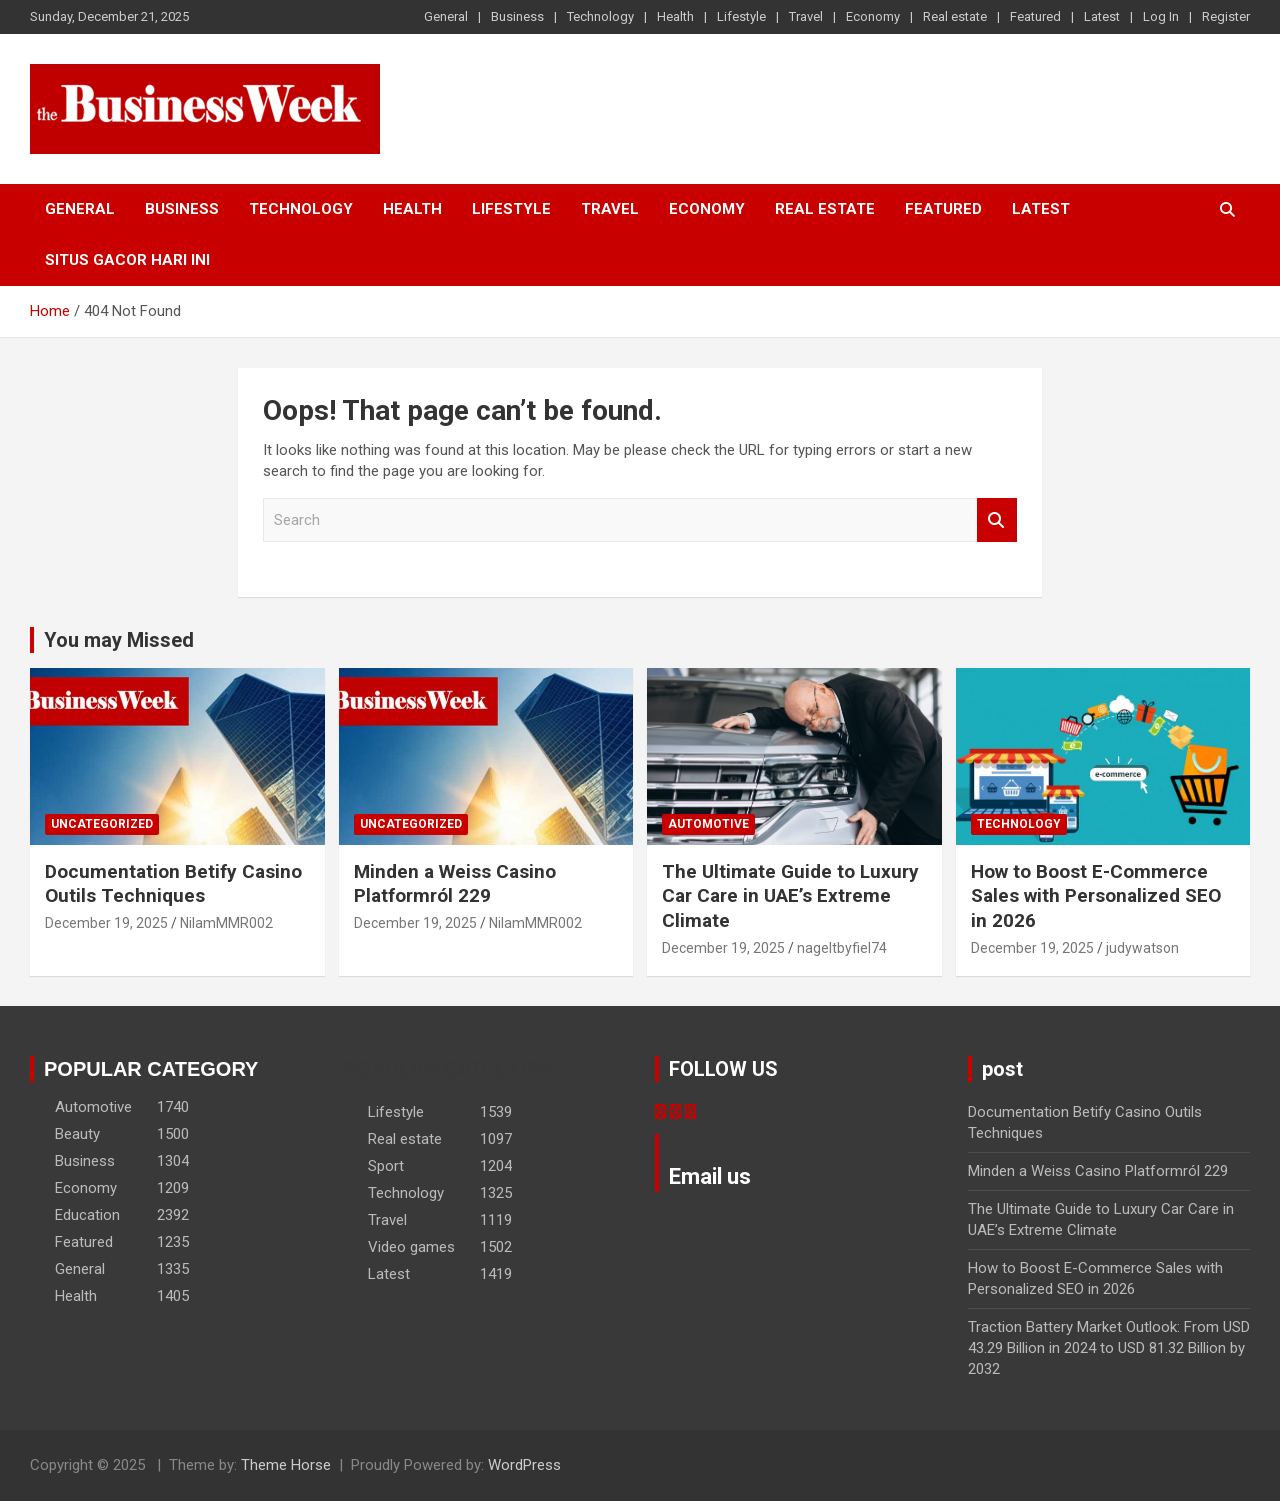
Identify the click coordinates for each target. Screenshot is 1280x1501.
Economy (873, 16)
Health (675, 16)
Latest (1102, 16)
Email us (710, 1176)
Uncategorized (102, 824)
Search (997, 520)
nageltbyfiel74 (842, 948)
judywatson (1142, 948)
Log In (1161, 16)
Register (1226, 16)
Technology (600, 16)
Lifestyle (741, 16)
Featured (1035, 16)
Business (517, 16)
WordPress (524, 1465)
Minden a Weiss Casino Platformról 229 (455, 884)
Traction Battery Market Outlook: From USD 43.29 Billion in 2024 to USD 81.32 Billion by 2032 (1109, 1348)
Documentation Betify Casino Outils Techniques (173, 884)
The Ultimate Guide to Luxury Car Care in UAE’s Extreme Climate (790, 896)
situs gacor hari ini (127, 260)
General (446, 16)
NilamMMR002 (226, 923)
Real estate (955, 16)
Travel (806, 16)
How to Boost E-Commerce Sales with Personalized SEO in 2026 (1096, 896)
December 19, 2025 (106, 923)
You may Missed (119, 640)
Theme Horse (286, 1465)
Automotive (708, 824)
